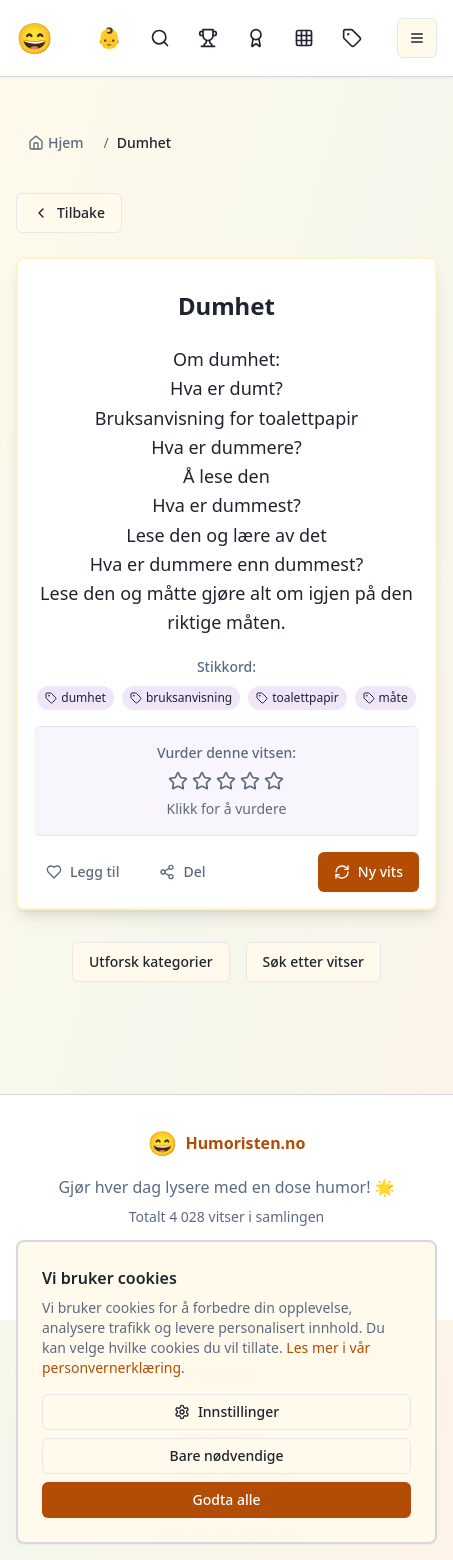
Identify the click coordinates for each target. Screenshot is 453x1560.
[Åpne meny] (417, 38)
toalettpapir (297, 697)
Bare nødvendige (227, 1455)
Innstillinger (226, 1411)
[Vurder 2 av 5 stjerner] (202, 781)
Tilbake (69, 212)
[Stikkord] (352, 38)
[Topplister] (208, 38)
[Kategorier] (304, 38)
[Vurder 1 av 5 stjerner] (178, 781)
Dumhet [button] (226, 306)
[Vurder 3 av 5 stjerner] (226, 781)
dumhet (75, 697)
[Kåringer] (256, 38)
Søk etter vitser (313, 961)
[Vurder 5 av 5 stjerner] (274, 781)
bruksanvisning (181, 697)
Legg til (82, 871)
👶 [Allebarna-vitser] (109, 37)
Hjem (56, 142)
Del (182, 871)
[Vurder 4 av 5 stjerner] (250, 781)
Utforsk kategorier (151, 961)
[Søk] (160, 38)
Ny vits (368, 871)
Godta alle (226, 1499)
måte (385, 697)
